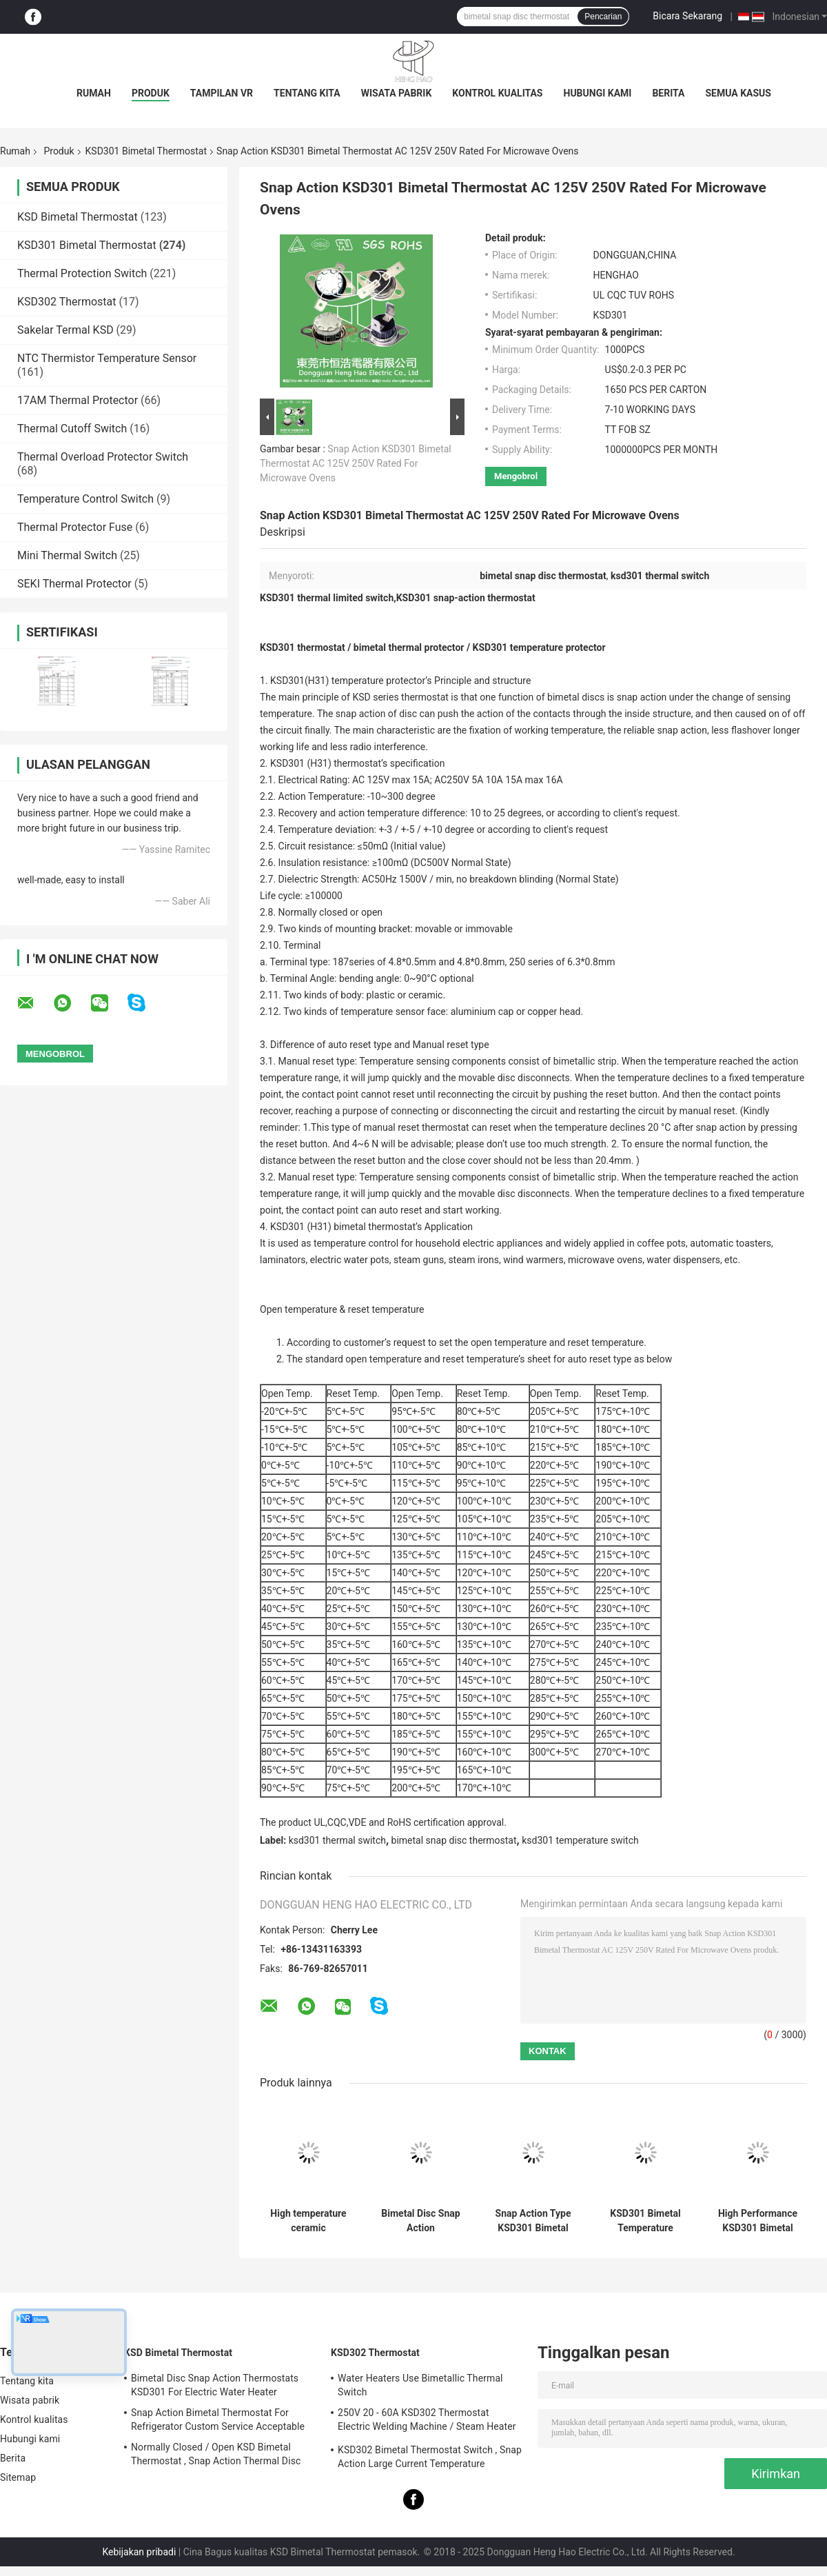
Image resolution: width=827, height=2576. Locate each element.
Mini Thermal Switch (67, 555)
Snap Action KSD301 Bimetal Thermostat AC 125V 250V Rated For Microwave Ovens (355, 463)
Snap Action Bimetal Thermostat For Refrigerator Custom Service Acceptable (218, 2419)
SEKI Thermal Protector (74, 583)
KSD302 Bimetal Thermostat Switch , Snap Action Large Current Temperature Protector (430, 2458)
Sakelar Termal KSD (65, 329)
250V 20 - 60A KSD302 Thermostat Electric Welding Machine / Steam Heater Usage (427, 2421)
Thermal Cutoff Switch (72, 428)
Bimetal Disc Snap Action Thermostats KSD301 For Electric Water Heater (214, 2385)
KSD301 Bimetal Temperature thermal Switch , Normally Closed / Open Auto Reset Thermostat (645, 2221)
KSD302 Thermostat (66, 301)
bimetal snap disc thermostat (454, 1840)
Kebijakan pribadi (139, 2551)
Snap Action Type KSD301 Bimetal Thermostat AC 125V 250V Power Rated (533, 2221)
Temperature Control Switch (85, 498)
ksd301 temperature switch (580, 1840)
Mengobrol (516, 476)
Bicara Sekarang (687, 15)
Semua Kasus (738, 93)
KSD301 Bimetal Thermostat (146, 151)
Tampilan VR (221, 93)
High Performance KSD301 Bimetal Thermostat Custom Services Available (757, 2221)
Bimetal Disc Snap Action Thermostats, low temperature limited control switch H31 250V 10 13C (420, 2221)
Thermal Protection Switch (82, 273)
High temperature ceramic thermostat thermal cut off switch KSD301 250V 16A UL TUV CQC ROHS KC (308, 2221)
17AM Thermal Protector (77, 400)
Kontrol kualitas (497, 93)
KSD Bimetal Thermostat (77, 216)
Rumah (93, 93)
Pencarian (603, 16)
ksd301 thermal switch (337, 1840)
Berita (668, 93)
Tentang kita (307, 93)
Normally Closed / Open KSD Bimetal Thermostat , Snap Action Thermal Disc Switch (215, 2456)
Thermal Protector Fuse (74, 527)
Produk (151, 93)
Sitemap (18, 2477)
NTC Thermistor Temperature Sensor (106, 358)
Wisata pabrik (396, 93)
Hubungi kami (598, 93)
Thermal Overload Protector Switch (102, 456)
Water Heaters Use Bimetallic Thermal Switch (420, 2385)
